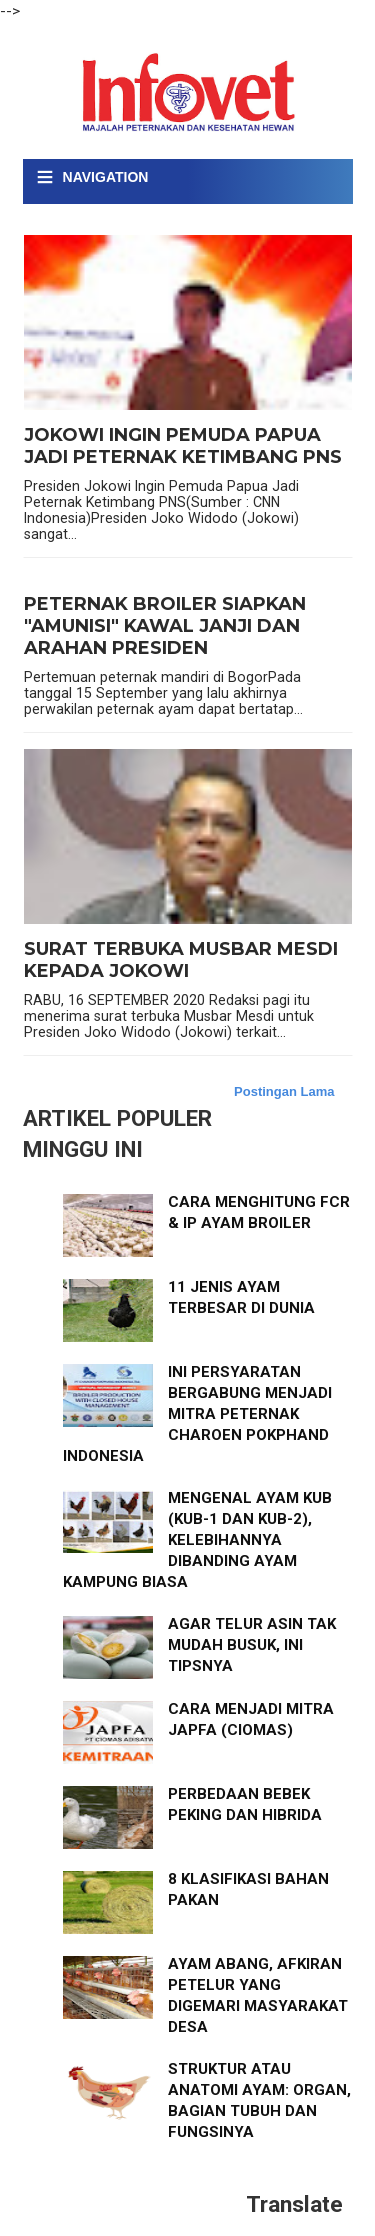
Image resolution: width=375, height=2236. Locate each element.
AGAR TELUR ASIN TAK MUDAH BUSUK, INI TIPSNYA (252, 1645)
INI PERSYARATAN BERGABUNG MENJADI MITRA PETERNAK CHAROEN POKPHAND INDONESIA (197, 1414)
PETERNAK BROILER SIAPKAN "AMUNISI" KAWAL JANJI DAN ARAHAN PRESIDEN (165, 626)
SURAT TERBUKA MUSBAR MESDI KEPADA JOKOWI (181, 960)
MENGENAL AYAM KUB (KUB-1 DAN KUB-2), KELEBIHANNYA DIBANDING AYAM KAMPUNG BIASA (197, 1540)
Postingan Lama (284, 1091)
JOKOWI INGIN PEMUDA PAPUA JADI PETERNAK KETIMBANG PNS (183, 446)
